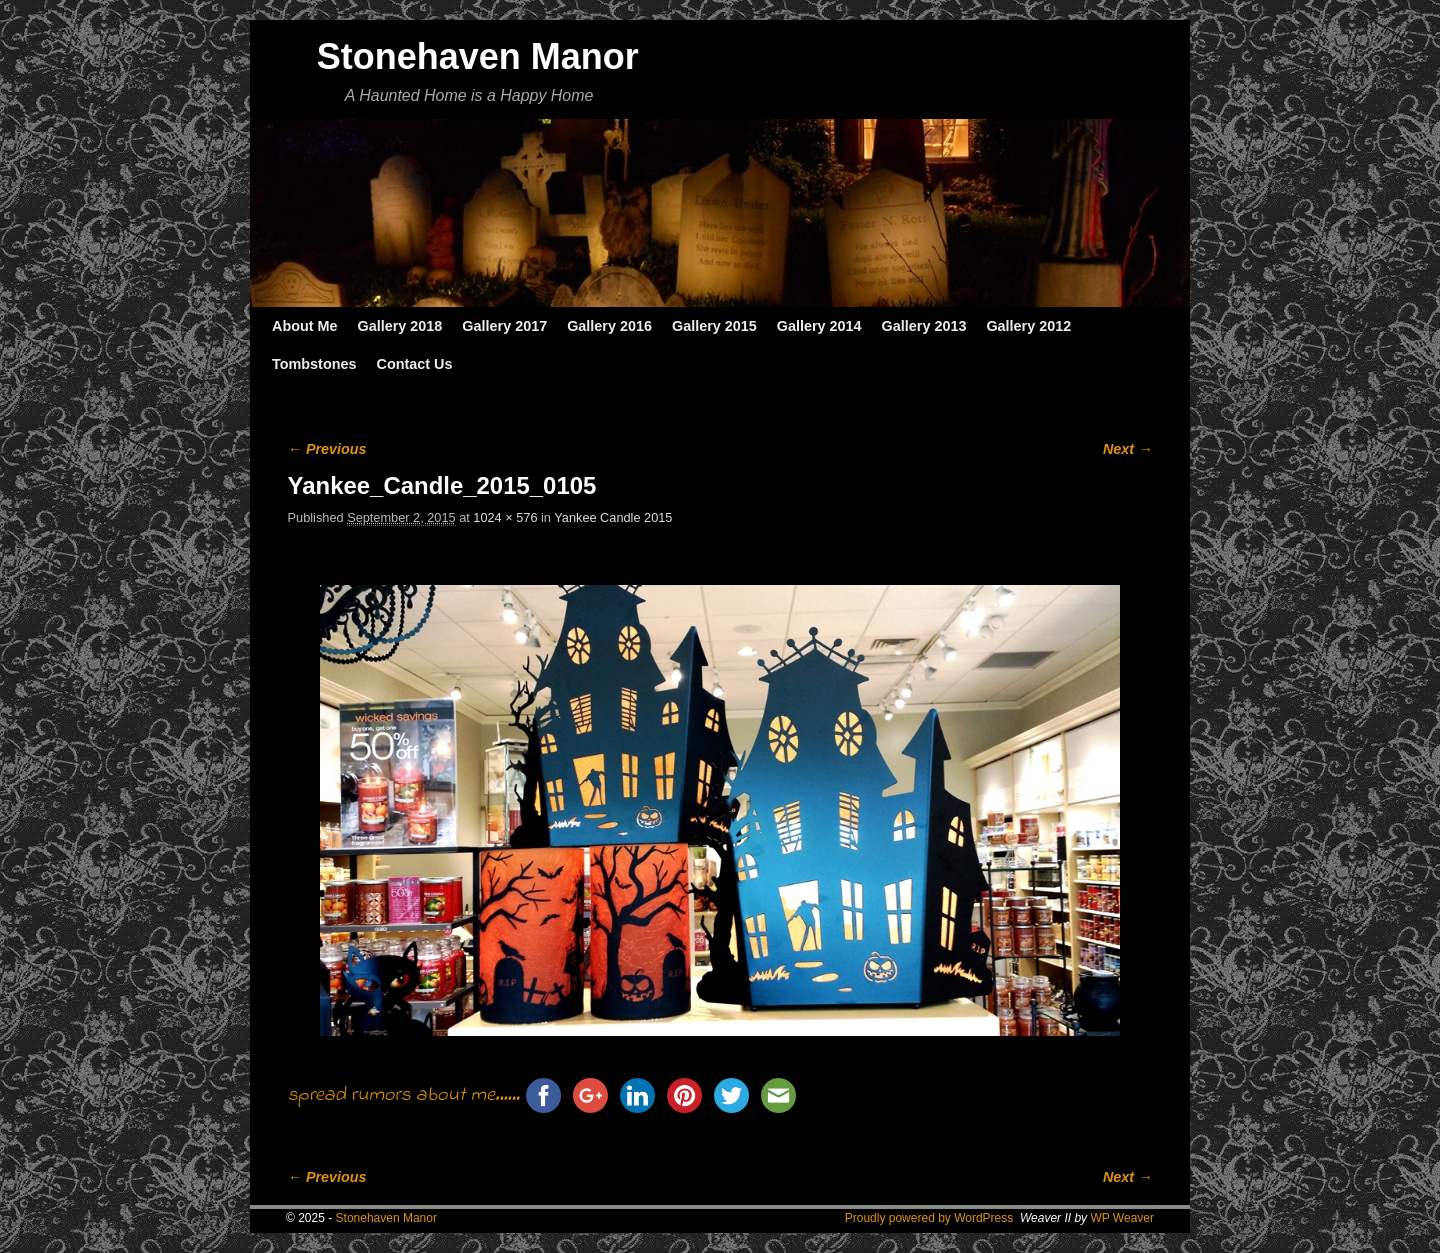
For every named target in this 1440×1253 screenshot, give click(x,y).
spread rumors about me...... (404, 1095)
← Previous (327, 449)
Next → (1127, 449)
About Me (305, 326)
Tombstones (314, 364)
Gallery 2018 (400, 326)
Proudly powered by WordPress (929, 1218)
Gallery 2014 (819, 326)
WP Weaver (1122, 1218)
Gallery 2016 (609, 326)
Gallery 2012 (1028, 326)
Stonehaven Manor (478, 56)
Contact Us (414, 364)
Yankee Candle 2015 (613, 517)
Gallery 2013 (924, 326)
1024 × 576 (505, 517)
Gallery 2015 (714, 326)
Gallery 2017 (504, 326)
